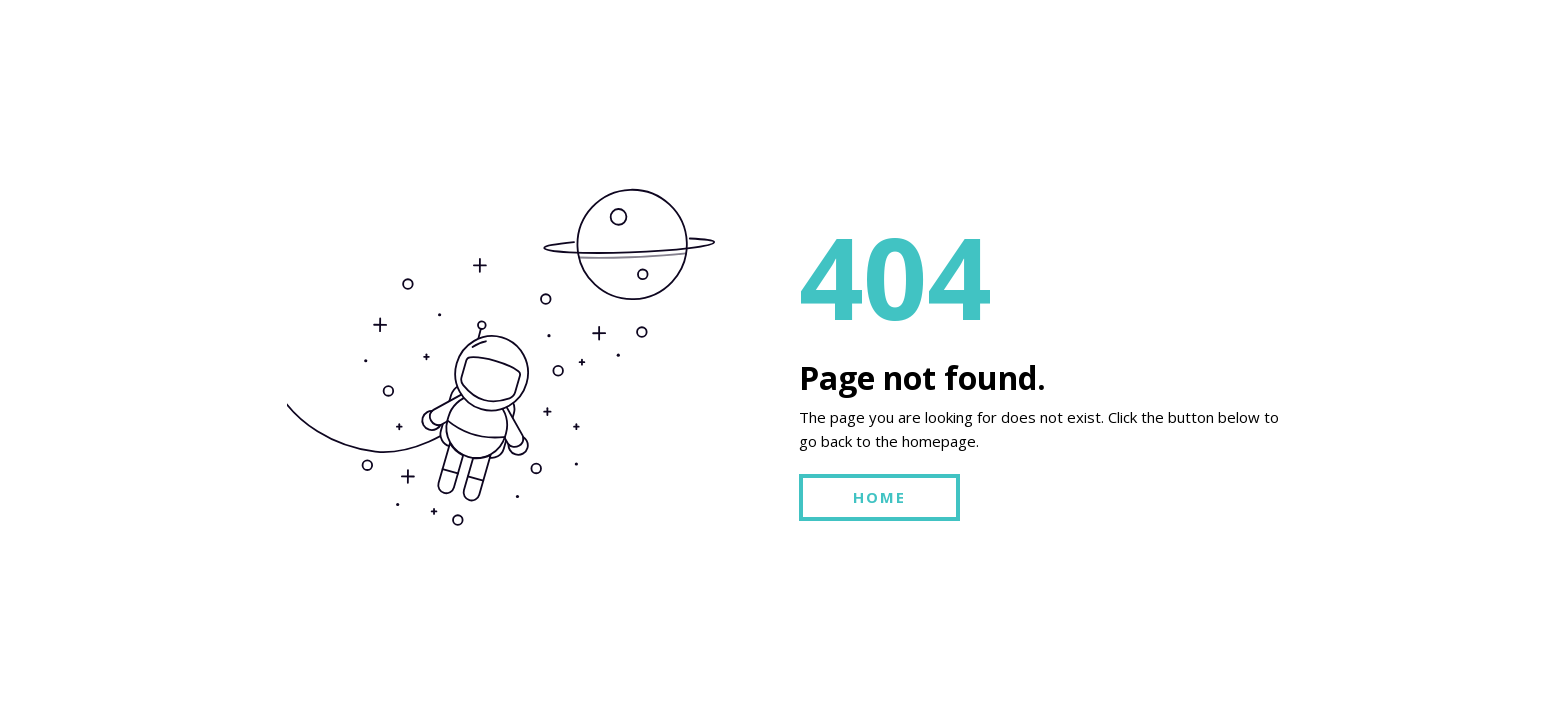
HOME (879, 497)
